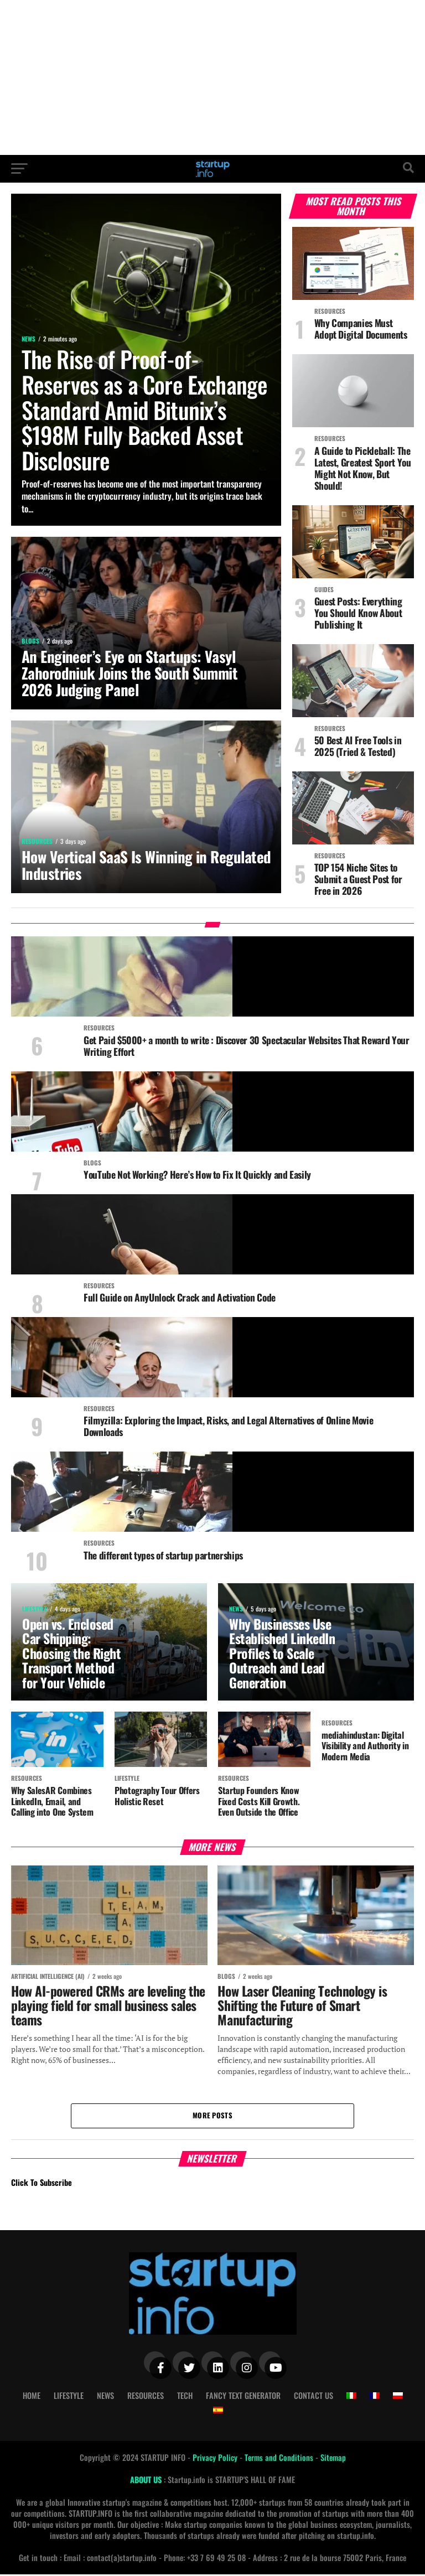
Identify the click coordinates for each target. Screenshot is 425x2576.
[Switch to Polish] (398, 2396)
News (105, 2396)
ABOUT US (147, 2481)
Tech (185, 2396)
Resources (145, 2396)
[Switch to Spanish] (218, 2411)
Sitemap (333, 2458)
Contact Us (313, 2396)
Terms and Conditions (280, 2458)
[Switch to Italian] (351, 2396)
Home (31, 2396)
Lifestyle (69, 2396)
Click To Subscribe (41, 2184)
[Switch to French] (375, 2396)
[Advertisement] (212, 77)
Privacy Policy (216, 2458)
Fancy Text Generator (243, 2396)
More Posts (212, 2116)
